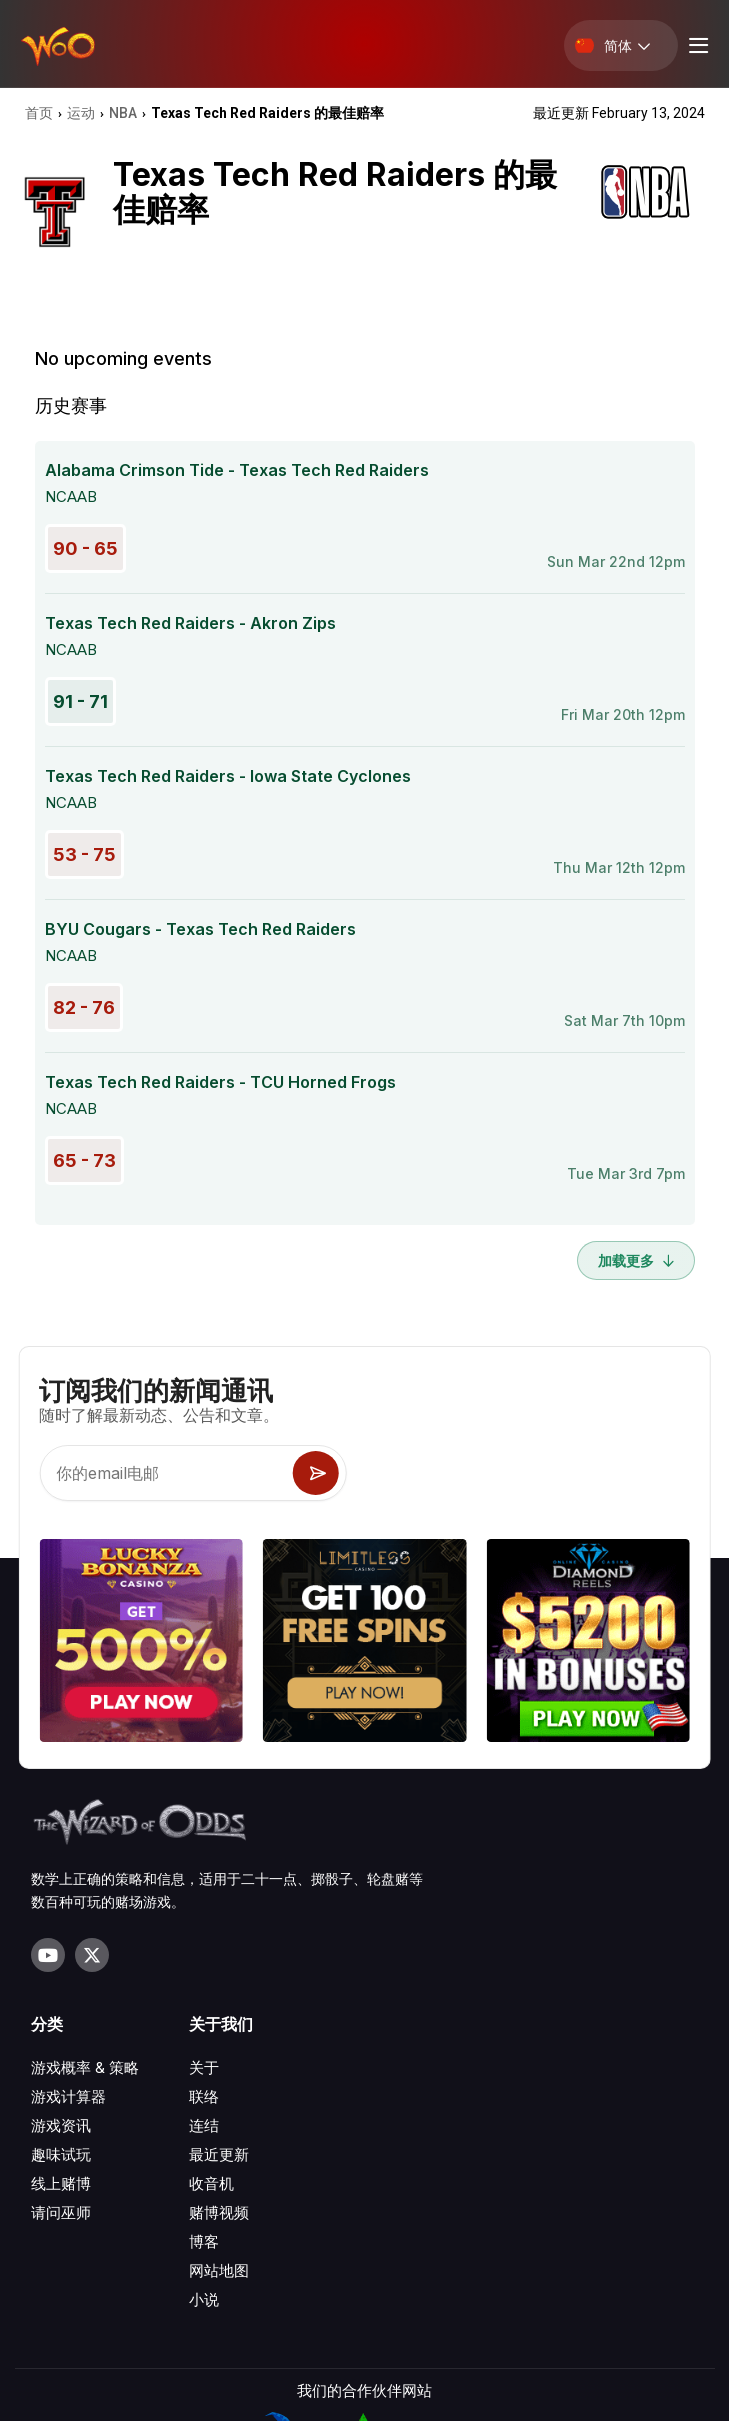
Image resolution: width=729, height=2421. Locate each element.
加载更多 (636, 1260)
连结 (204, 2125)
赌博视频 (219, 2212)
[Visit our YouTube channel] (48, 1955)
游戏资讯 (61, 2125)
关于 (204, 2067)
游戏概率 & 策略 (85, 2067)
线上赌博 (61, 2183)
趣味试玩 (61, 2154)
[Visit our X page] (92, 1955)
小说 (204, 2299)
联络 (204, 2096)
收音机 (211, 2183)
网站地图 (219, 2270)
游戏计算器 (68, 2096)
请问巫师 (61, 2212)
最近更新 (219, 2154)
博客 (204, 2241)
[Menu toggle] (696, 45)
